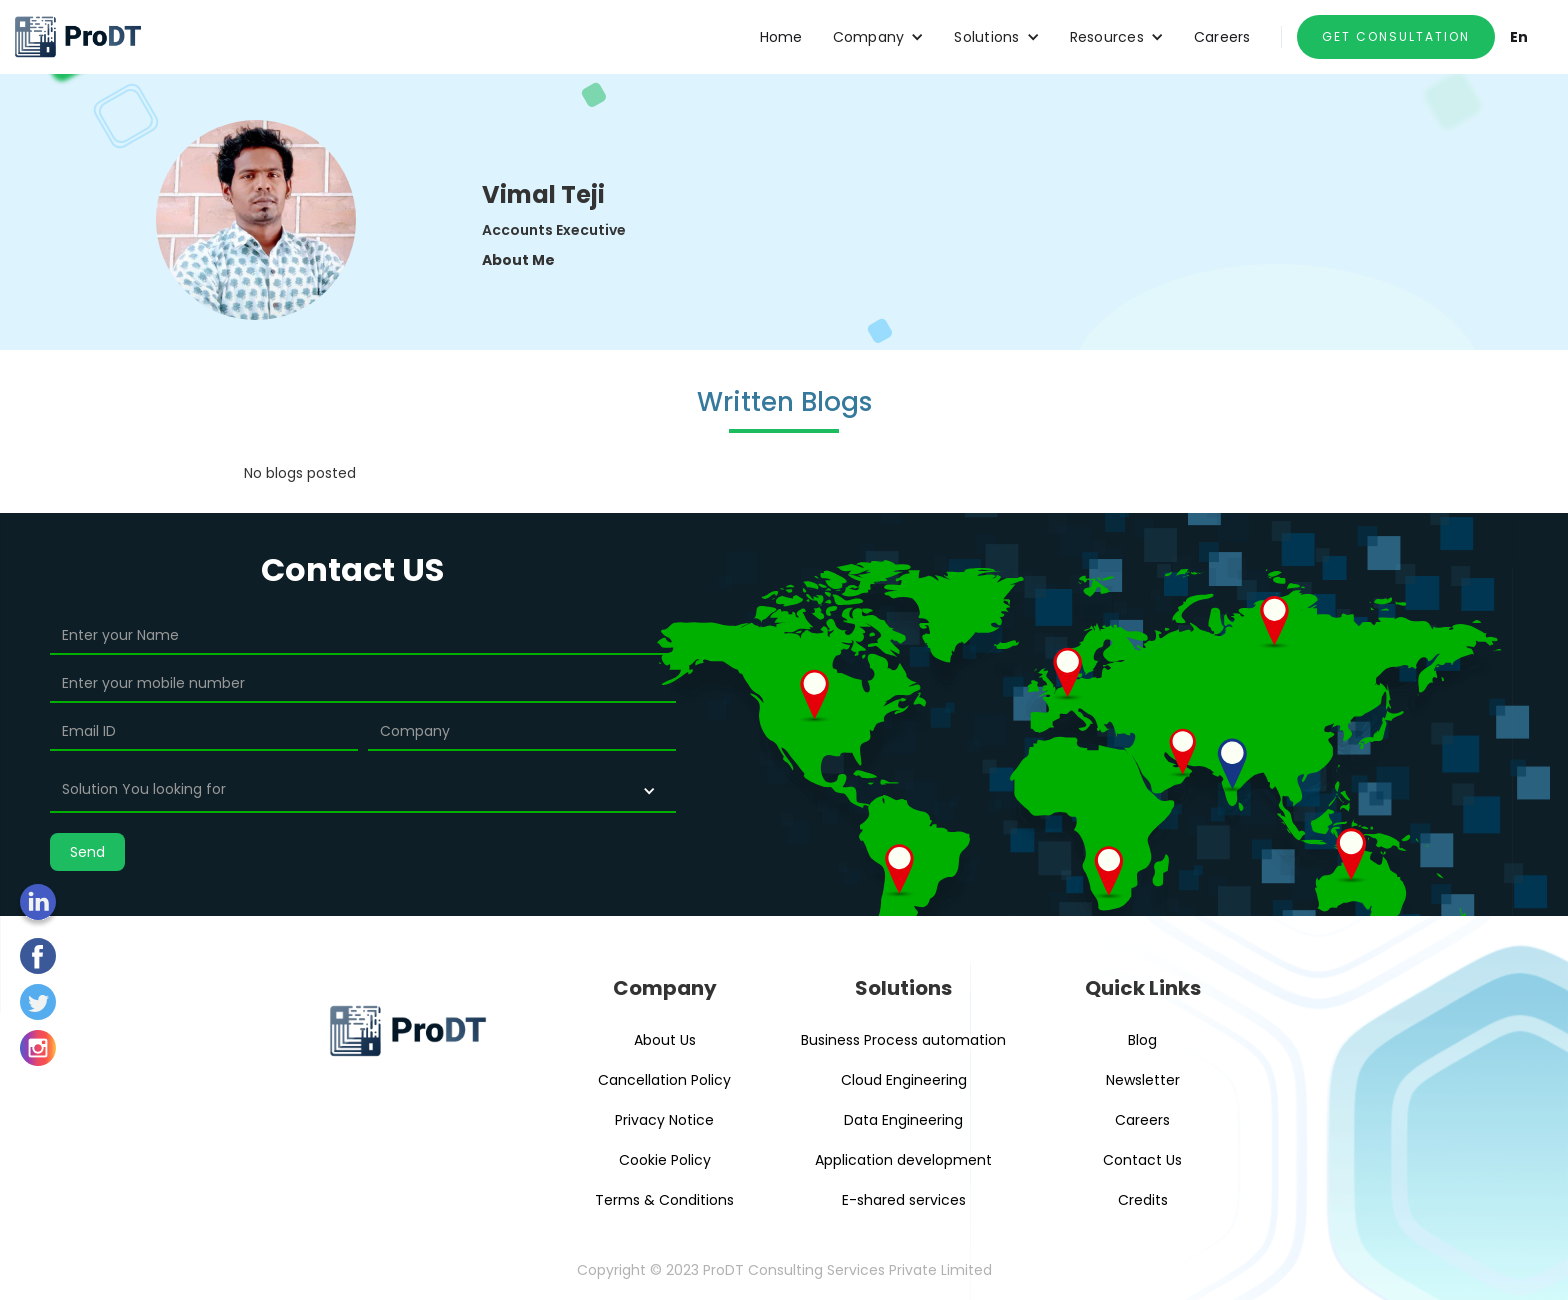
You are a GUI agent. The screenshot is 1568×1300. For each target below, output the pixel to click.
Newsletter (1143, 1080)
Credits (1143, 1200)
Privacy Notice (664, 1120)
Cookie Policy (665, 1160)
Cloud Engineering (904, 1080)
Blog (1142, 1040)
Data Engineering (903, 1120)
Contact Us (1142, 1160)
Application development (903, 1160)
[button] (879, 37)
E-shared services (904, 1200)
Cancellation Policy (664, 1080)
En (1519, 37)
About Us (665, 1040)
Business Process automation (903, 1040)
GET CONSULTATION (1396, 36)
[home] (77, 37)
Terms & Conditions (664, 1200)
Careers (1222, 37)
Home (781, 37)
